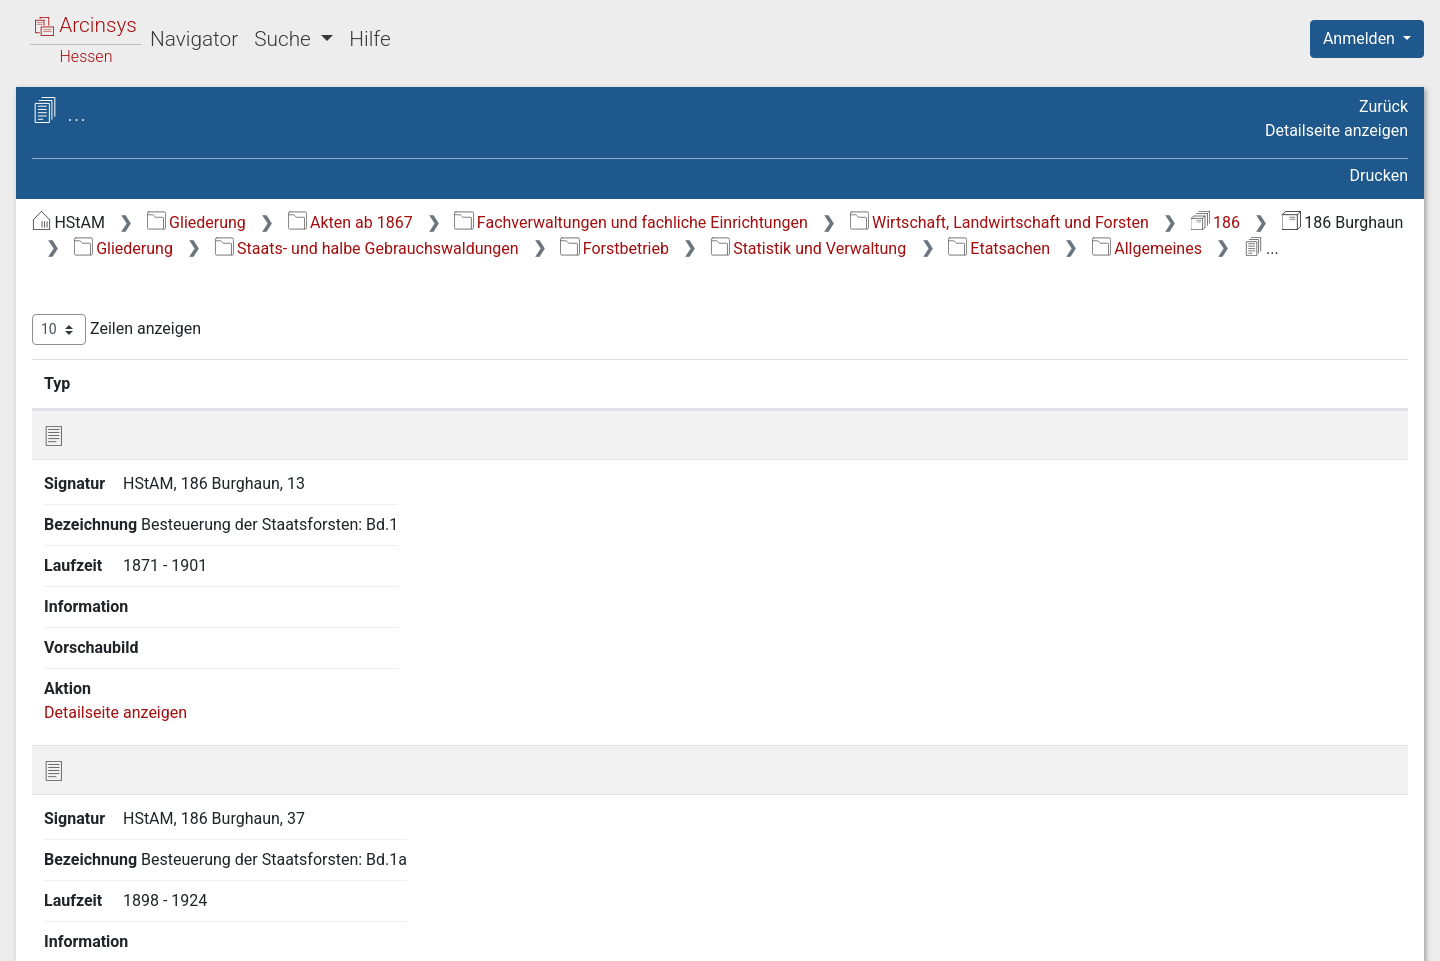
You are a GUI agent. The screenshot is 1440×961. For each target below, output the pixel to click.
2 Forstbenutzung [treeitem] (149, 745)
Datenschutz (1073, 934)
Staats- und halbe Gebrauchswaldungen (562, 273)
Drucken (1379, 175)
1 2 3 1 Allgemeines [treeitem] (211, 475)
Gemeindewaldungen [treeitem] (146, 868)
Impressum (1373, 934)
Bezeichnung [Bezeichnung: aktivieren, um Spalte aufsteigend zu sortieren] (687, 435)
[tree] (176, 549)
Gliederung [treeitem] (86, 232)
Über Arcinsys (924, 934)
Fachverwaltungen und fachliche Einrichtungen (966, 222)
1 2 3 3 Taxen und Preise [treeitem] (203, 558)
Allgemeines (1342, 273)
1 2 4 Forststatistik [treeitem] (189, 597)
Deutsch (120, 919)
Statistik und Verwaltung (1003, 273)
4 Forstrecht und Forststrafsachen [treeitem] (145, 804)
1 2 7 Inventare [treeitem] (175, 695)
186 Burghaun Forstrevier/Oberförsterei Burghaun (204, 166)
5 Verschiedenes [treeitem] (146, 843)
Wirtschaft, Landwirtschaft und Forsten (559, 248)
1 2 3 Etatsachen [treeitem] (182, 451)
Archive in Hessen (111, 113)
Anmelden (1361, 38)
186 (775, 248)
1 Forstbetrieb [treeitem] (136, 304)
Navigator (194, 39)
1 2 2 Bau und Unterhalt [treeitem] (206, 426)
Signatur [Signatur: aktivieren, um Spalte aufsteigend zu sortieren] (485, 435)
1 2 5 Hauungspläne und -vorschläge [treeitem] (213, 632)
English (46, 919)
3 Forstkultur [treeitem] (132, 770)
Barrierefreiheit (1226, 934)
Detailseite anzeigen (1336, 130)
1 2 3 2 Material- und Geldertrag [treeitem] (213, 510)
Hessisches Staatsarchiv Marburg (187, 134)
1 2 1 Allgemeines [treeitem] (186, 401)
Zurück (1383, 106)
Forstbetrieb (810, 273)
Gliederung (532, 222)
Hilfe (369, 39)
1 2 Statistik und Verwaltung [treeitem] (204, 377)
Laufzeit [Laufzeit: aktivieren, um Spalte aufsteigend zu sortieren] (928, 435)
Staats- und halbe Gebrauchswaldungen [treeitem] (133, 266)
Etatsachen (1194, 273)
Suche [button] (285, 39)
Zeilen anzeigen (452, 381)
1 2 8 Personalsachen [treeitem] (199, 720)
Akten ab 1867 (686, 222)
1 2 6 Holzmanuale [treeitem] (189, 670)
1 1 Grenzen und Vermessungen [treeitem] (162, 338)
